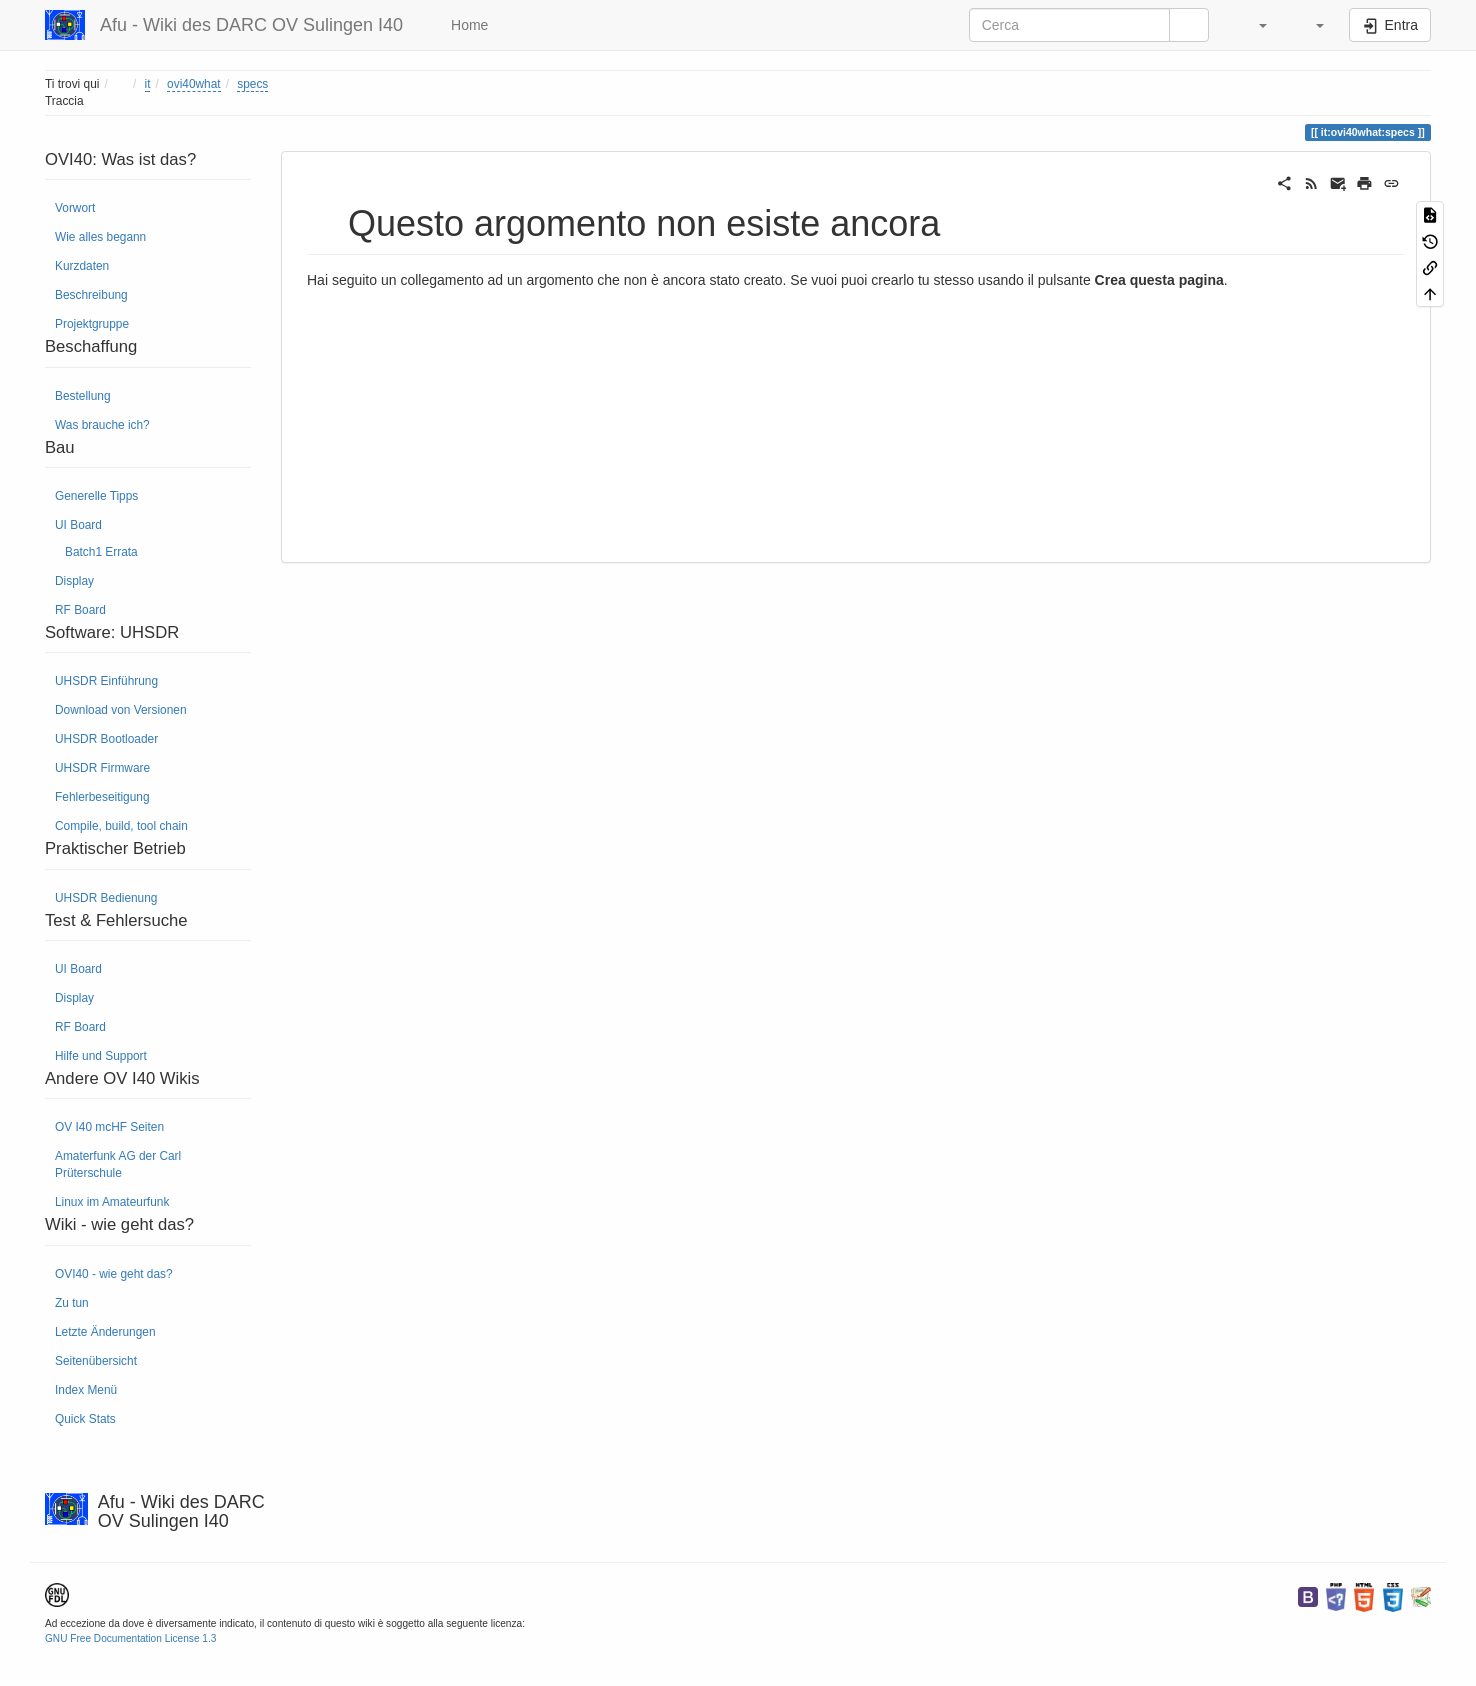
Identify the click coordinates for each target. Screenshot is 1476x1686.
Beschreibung (91, 295)
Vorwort (75, 208)
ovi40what (194, 84)
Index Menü (86, 1390)
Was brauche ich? (102, 425)
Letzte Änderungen (105, 1332)
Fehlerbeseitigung (102, 797)
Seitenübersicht (96, 1361)
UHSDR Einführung (106, 681)
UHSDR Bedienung (106, 898)
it (148, 84)
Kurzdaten (82, 266)
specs (252, 84)
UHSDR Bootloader (106, 739)
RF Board (80, 610)
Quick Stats (85, 1419)
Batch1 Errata (101, 552)
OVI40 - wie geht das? (114, 1274)
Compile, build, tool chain (121, 826)
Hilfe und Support (101, 1056)
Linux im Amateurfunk (112, 1202)
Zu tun (72, 1303)
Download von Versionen (121, 710)
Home (467, 25)
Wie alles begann (100, 237)
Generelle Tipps (96, 496)
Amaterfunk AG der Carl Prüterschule (118, 1164)
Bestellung (83, 396)
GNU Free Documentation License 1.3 (130, 1638)
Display (74, 581)
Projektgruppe (92, 324)
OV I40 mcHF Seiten (109, 1127)
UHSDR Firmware (102, 768)
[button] (1253, 25)
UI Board (78, 525)
